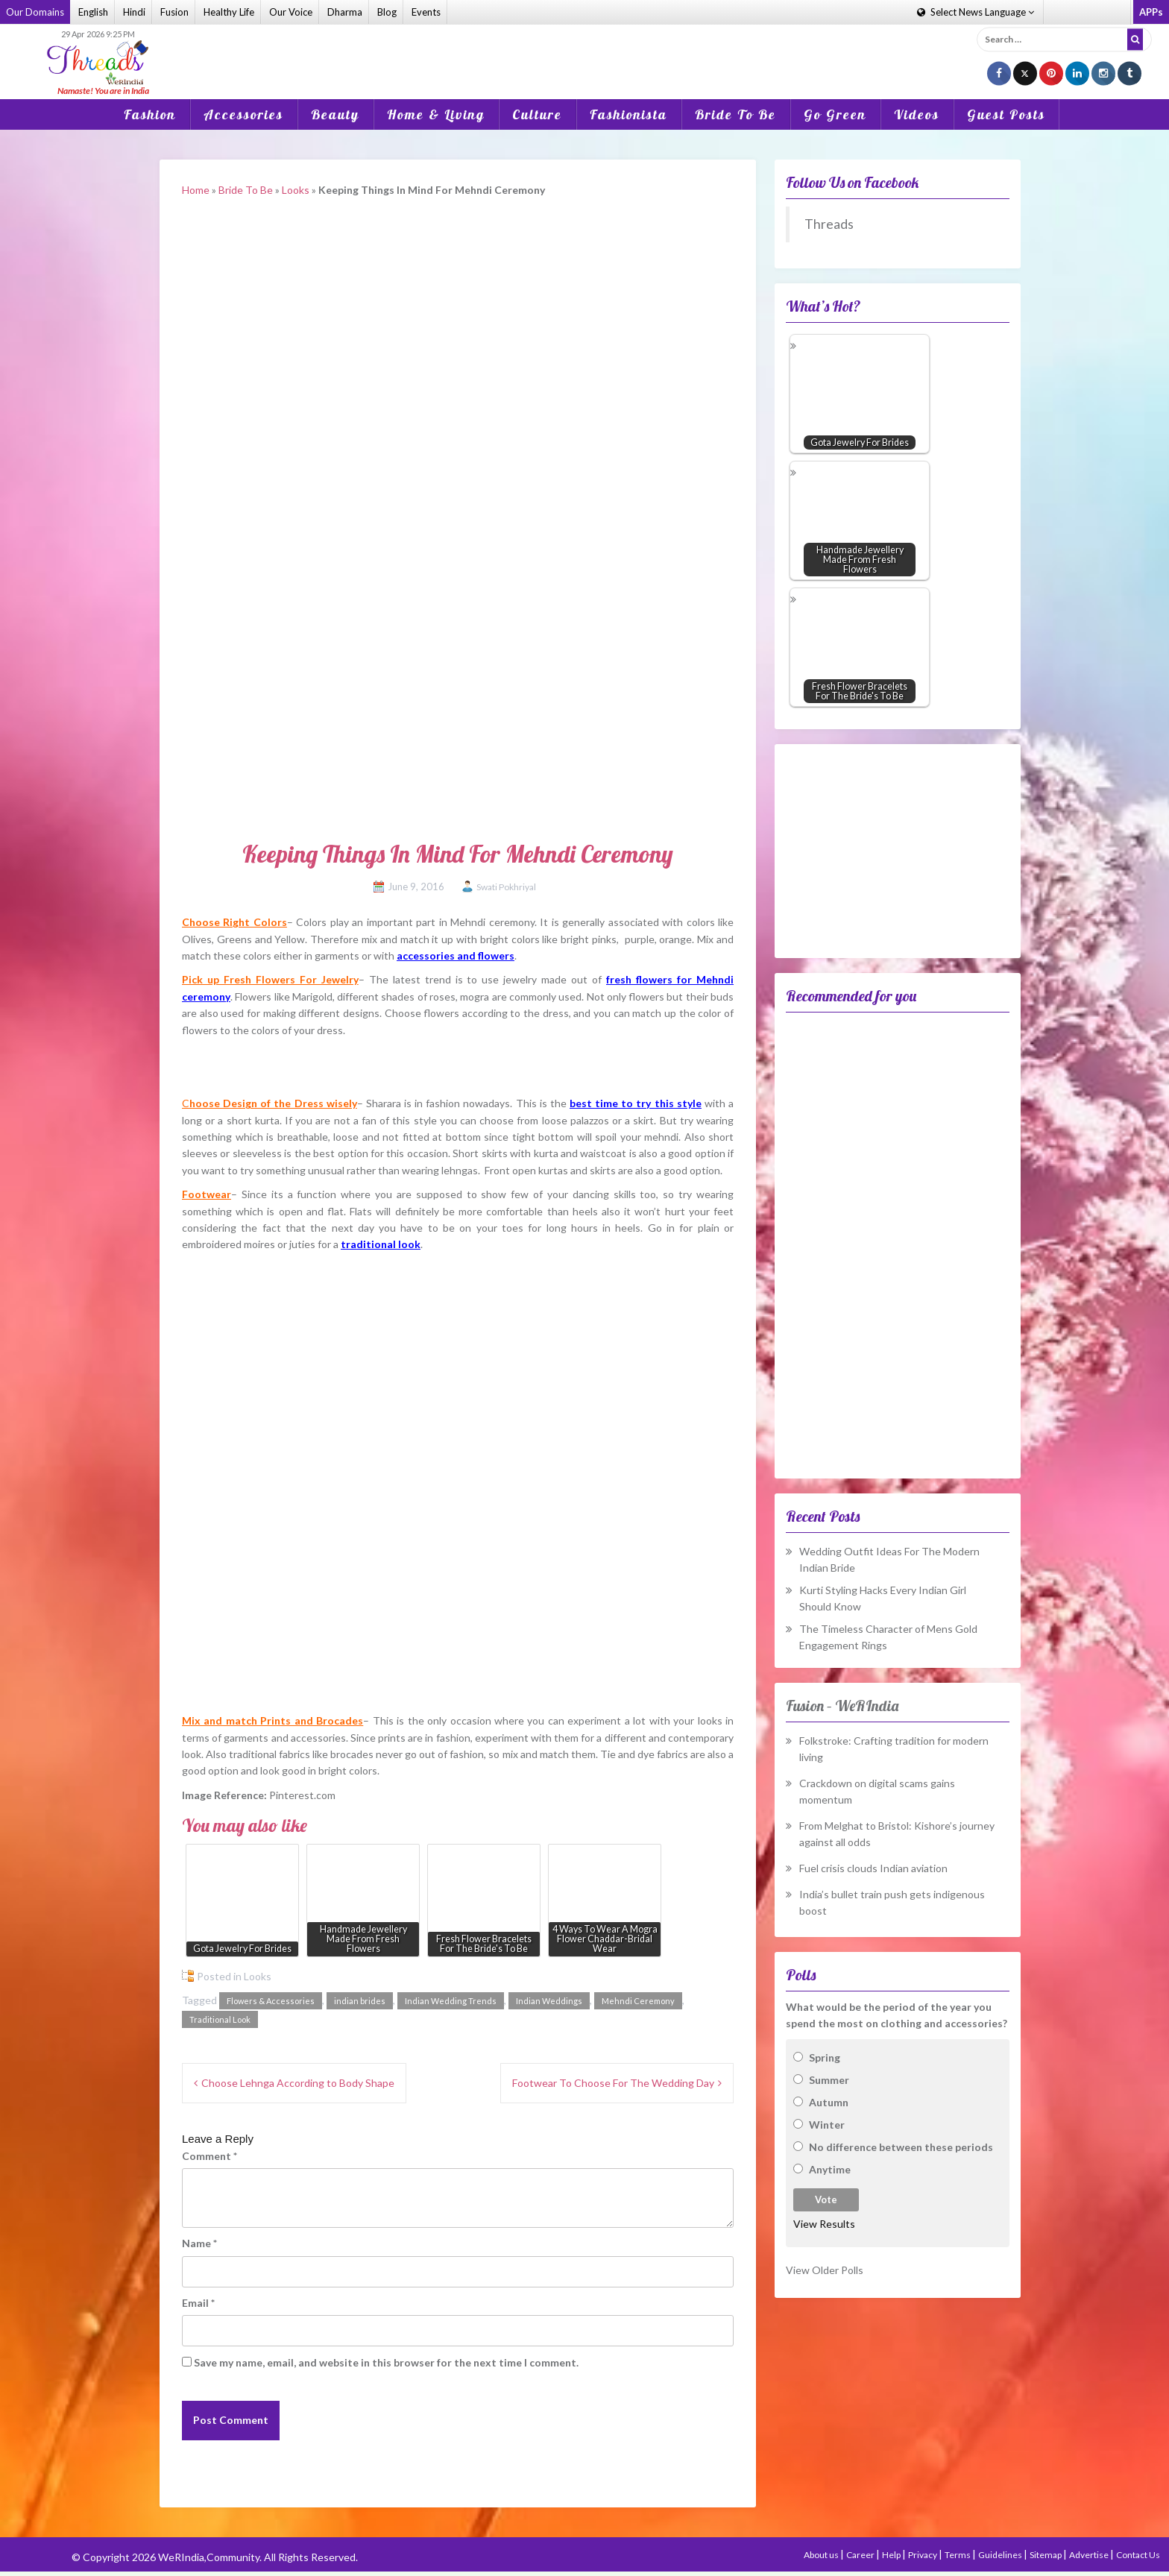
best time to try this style (636, 1103)
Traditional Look (219, 2019)
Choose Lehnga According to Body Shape (297, 2082)
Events (426, 12)
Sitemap (1046, 2554)
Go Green (835, 114)
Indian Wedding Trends (451, 2001)
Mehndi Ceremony (638, 2001)
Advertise (1089, 2554)
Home (195, 189)
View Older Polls (824, 2270)
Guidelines (1001, 2554)
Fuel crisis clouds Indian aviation (873, 1868)
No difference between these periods (901, 2147)
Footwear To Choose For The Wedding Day (613, 2082)
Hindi (134, 12)
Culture (537, 114)
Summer (829, 2079)
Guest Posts (1006, 114)
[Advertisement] (584, 51)
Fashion (150, 114)
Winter (827, 2124)
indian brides (359, 2001)
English (93, 12)
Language (975, 12)
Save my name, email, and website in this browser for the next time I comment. (386, 2362)
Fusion (174, 12)
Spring (824, 2057)
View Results (824, 2223)
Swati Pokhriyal (506, 886)
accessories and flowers (455, 955)
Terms (958, 2554)
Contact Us (1138, 2554)
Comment (209, 2156)
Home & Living (436, 114)
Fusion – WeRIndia (842, 1705)
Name (199, 2243)
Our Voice (290, 12)
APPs (1151, 12)
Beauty (335, 114)
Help (892, 2554)
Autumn (828, 2102)
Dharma (344, 12)
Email (198, 2302)
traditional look (380, 1244)
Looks (295, 189)
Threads (829, 224)
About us (822, 2554)
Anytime (830, 2169)
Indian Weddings (549, 2001)
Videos (916, 114)
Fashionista (628, 114)
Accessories (243, 114)
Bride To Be (735, 114)
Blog (387, 12)
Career (861, 2554)
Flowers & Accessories (271, 2001)
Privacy (923, 2554)
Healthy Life (229, 12)
